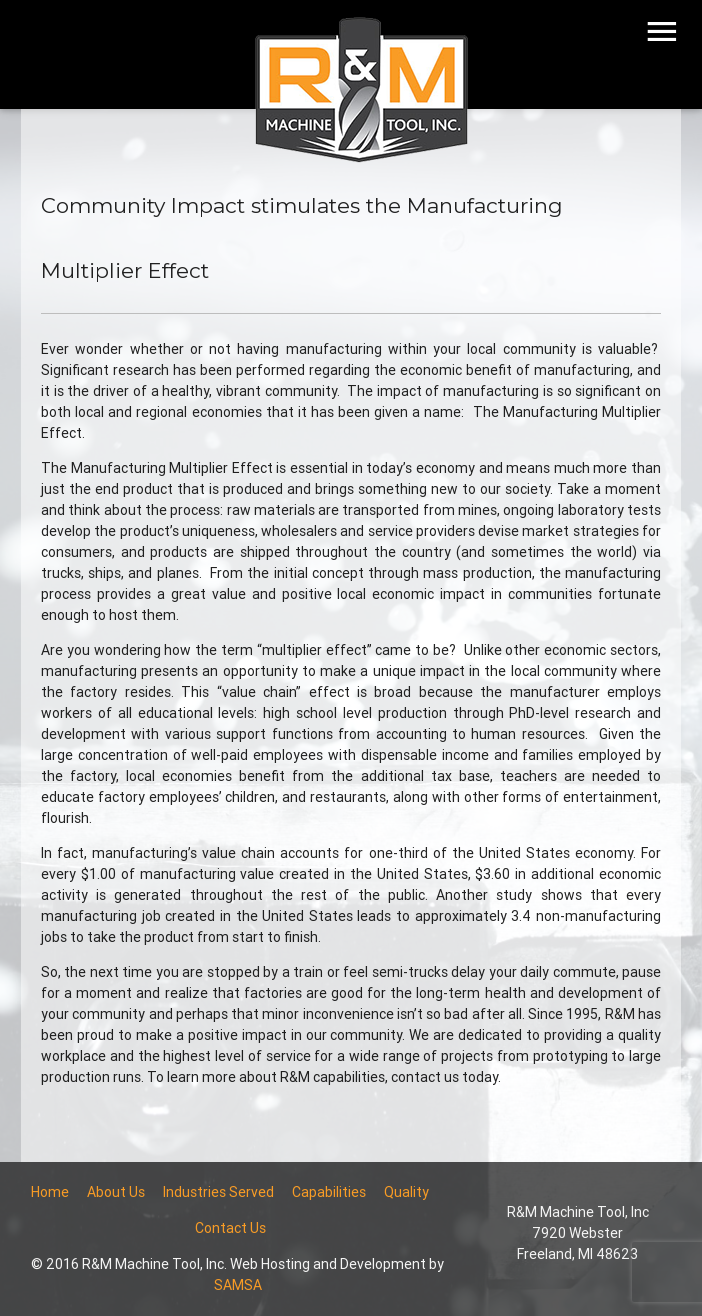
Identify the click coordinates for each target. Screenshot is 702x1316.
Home (50, 1192)
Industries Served (218, 1192)
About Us (116, 1192)
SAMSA (238, 1285)
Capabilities (329, 1192)
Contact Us (230, 1228)
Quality (406, 1192)
